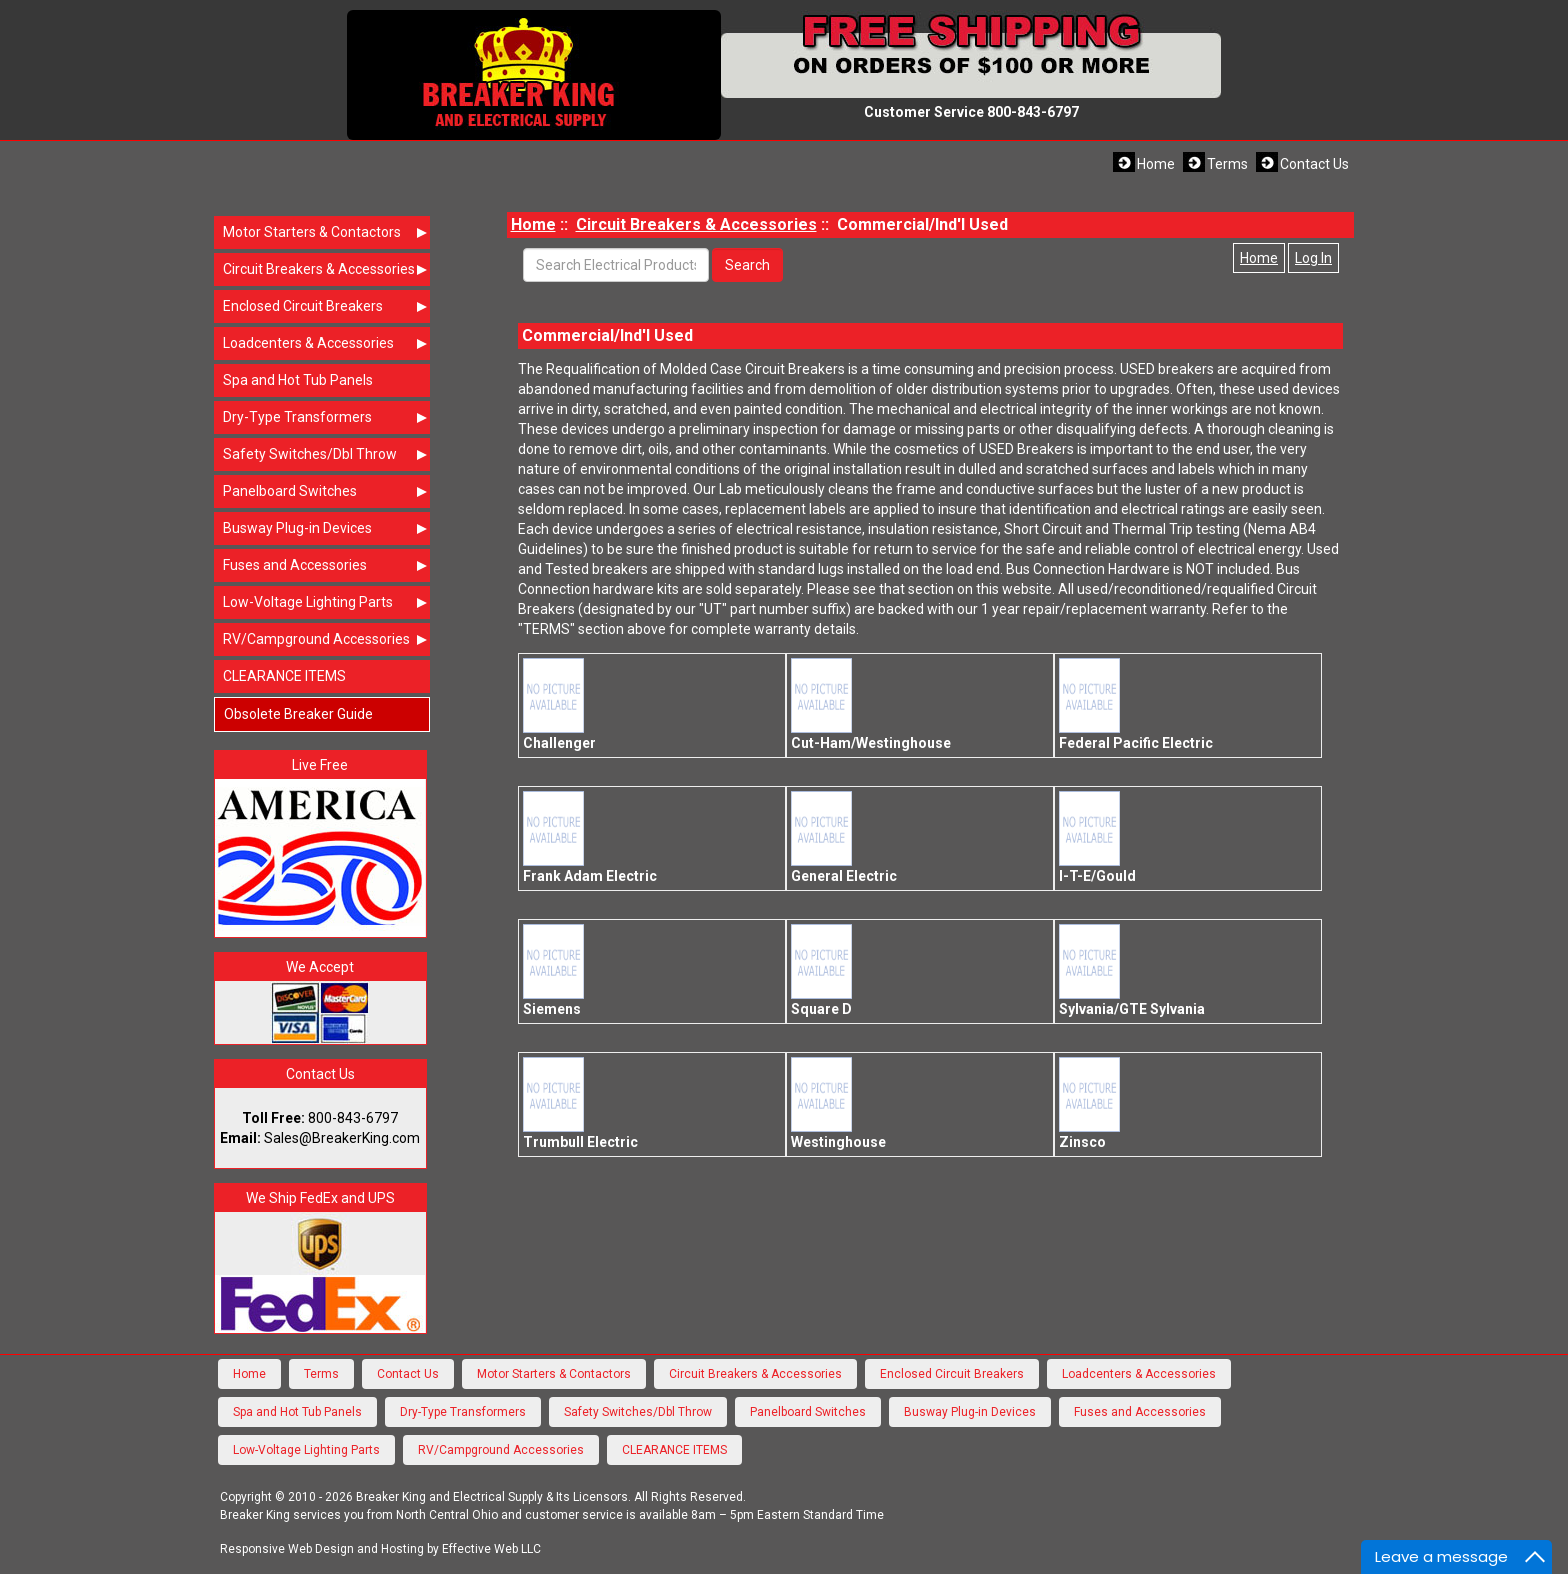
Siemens (558, 970)
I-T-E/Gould (1097, 837)
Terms (1227, 164)
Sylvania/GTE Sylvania (1132, 970)
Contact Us (1314, 164)
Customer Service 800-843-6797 (971, 112)
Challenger (559, 704)
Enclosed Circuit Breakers (326, 306)
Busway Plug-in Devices (326, 528)
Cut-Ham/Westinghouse (871, 704)
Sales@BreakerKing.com (342, 1138)
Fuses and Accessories (326, 565)
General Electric (844, 837)
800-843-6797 (353, 1118)
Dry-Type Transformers (326, 417)
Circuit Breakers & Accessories (326, 269)
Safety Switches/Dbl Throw (326, 454)
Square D (826, 970)
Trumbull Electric (580, 1103)
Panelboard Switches (326, 491)
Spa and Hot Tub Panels (298, 380)
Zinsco (1094, 1103)
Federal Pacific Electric (1136, 704)
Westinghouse (838, 1103)
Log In (1313, 258)
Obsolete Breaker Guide (298, 714)
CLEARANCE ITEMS (284, 676)
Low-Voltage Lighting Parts (326, 602)
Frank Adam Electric (590, 837)
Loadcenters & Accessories (326, 343)
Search (747, 265)
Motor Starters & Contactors (326, 232)
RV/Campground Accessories (326, 639)
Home (1156, 164)
